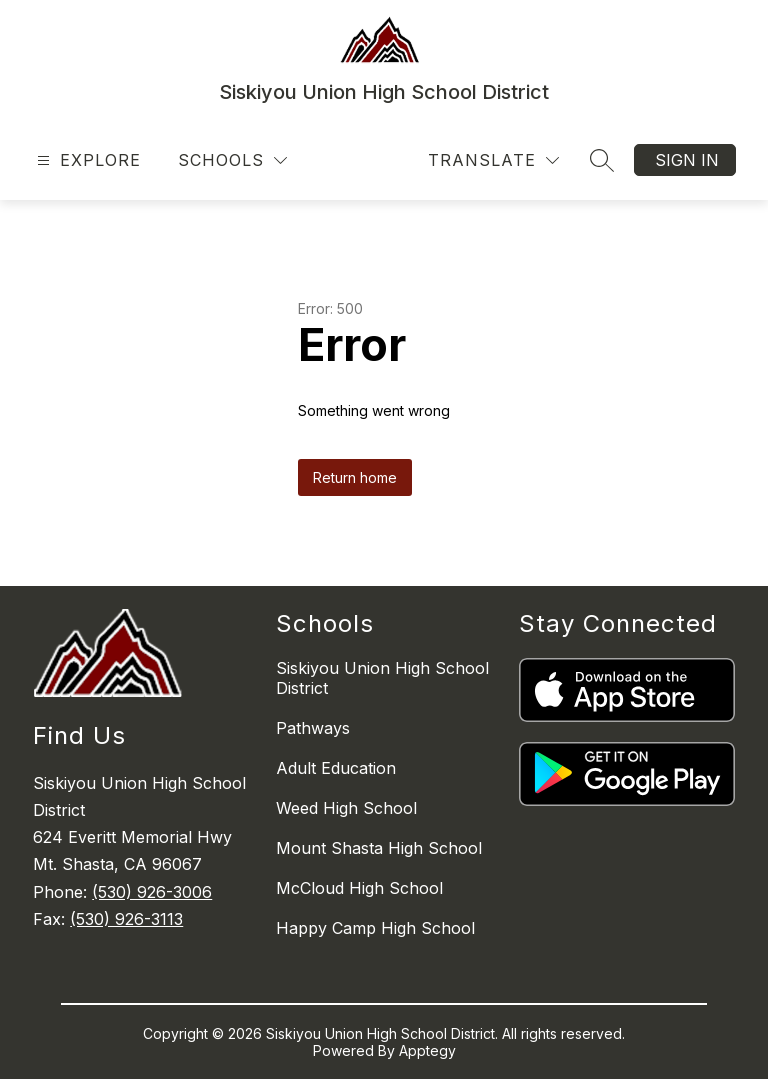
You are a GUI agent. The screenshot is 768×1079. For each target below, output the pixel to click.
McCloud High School (359, 888)
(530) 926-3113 (126, 919)
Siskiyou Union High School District (382, 678)
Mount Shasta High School (379, 848)
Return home (355, 477)
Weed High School (346, 808)
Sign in (687, 160)
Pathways (313, 728)
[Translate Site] (493, 160)
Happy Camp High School (375, 928)
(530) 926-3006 (152, 892)
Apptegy (427, 1050)
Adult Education (336, 768)
